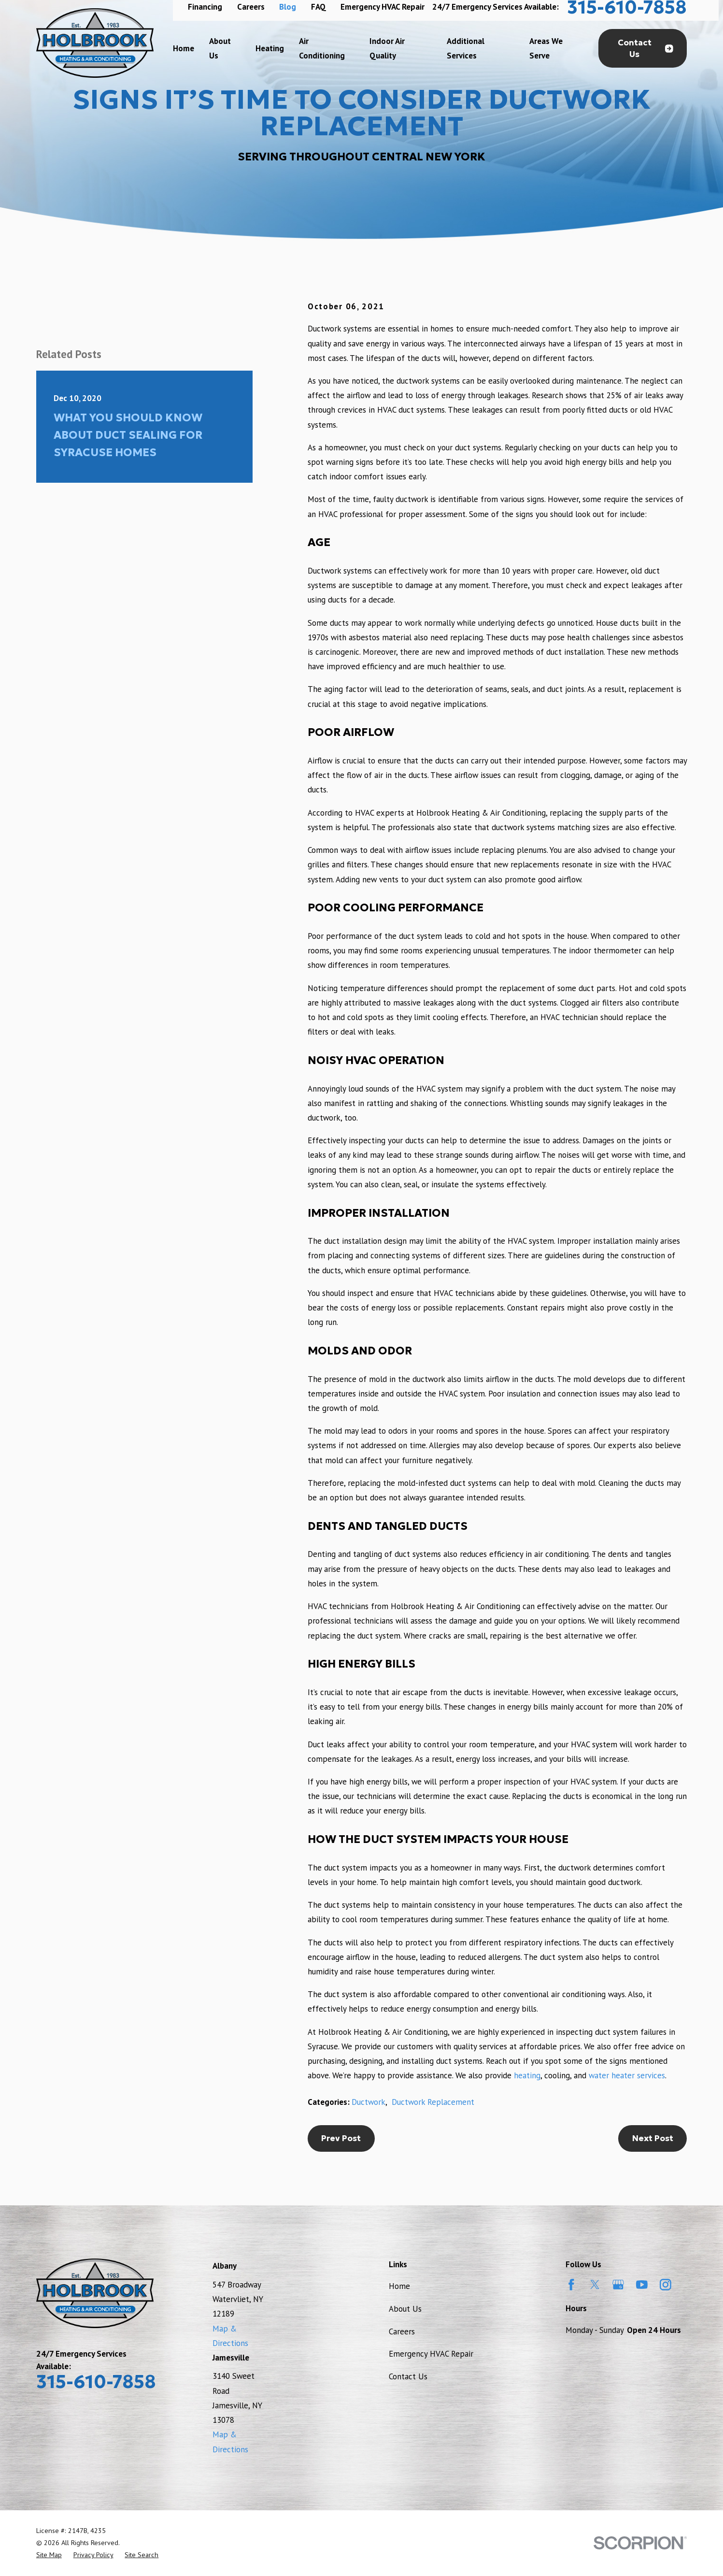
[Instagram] (665, 2284)
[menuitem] (49, 2555)
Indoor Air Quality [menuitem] (387, 48)
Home (399, 2286)
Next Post (652, 2138)
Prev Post (341, 2138)
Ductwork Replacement (433, 2102)
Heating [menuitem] (269, 48)
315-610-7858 (96, 2381)
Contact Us (645, 48)
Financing (205, 6)
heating (527, 2075)
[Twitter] (595, 2284)
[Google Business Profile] (618, 2284)
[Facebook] (571, 2284)
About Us (405, 2308)
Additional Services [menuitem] (465, 48)
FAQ (318, 6)
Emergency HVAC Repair (382, 6)
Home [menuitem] (183, 48)
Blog (287, 6)
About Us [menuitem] (220, 48)
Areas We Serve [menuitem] (546, 48)
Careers (251, 6)
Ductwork (368, 2102)
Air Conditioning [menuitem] (322, 48)
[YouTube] (642, 2284)
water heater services (627, 2075)
